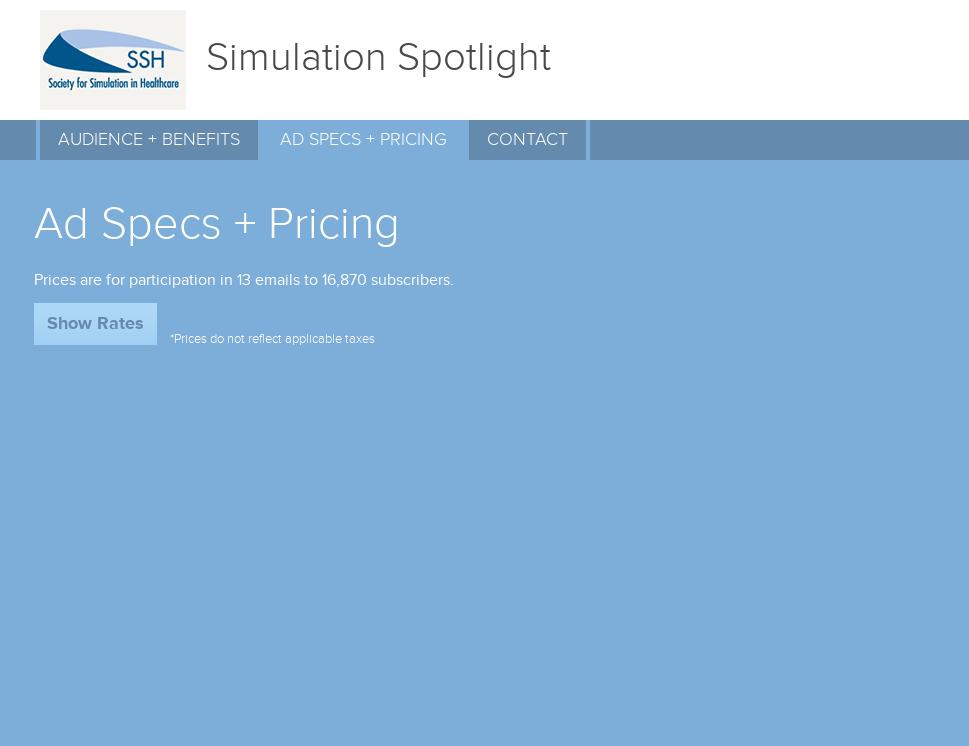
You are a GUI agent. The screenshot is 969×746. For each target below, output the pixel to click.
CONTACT (527, 139)
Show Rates (95, 324)
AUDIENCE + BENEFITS (149, 139)
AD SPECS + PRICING (363, 139)
